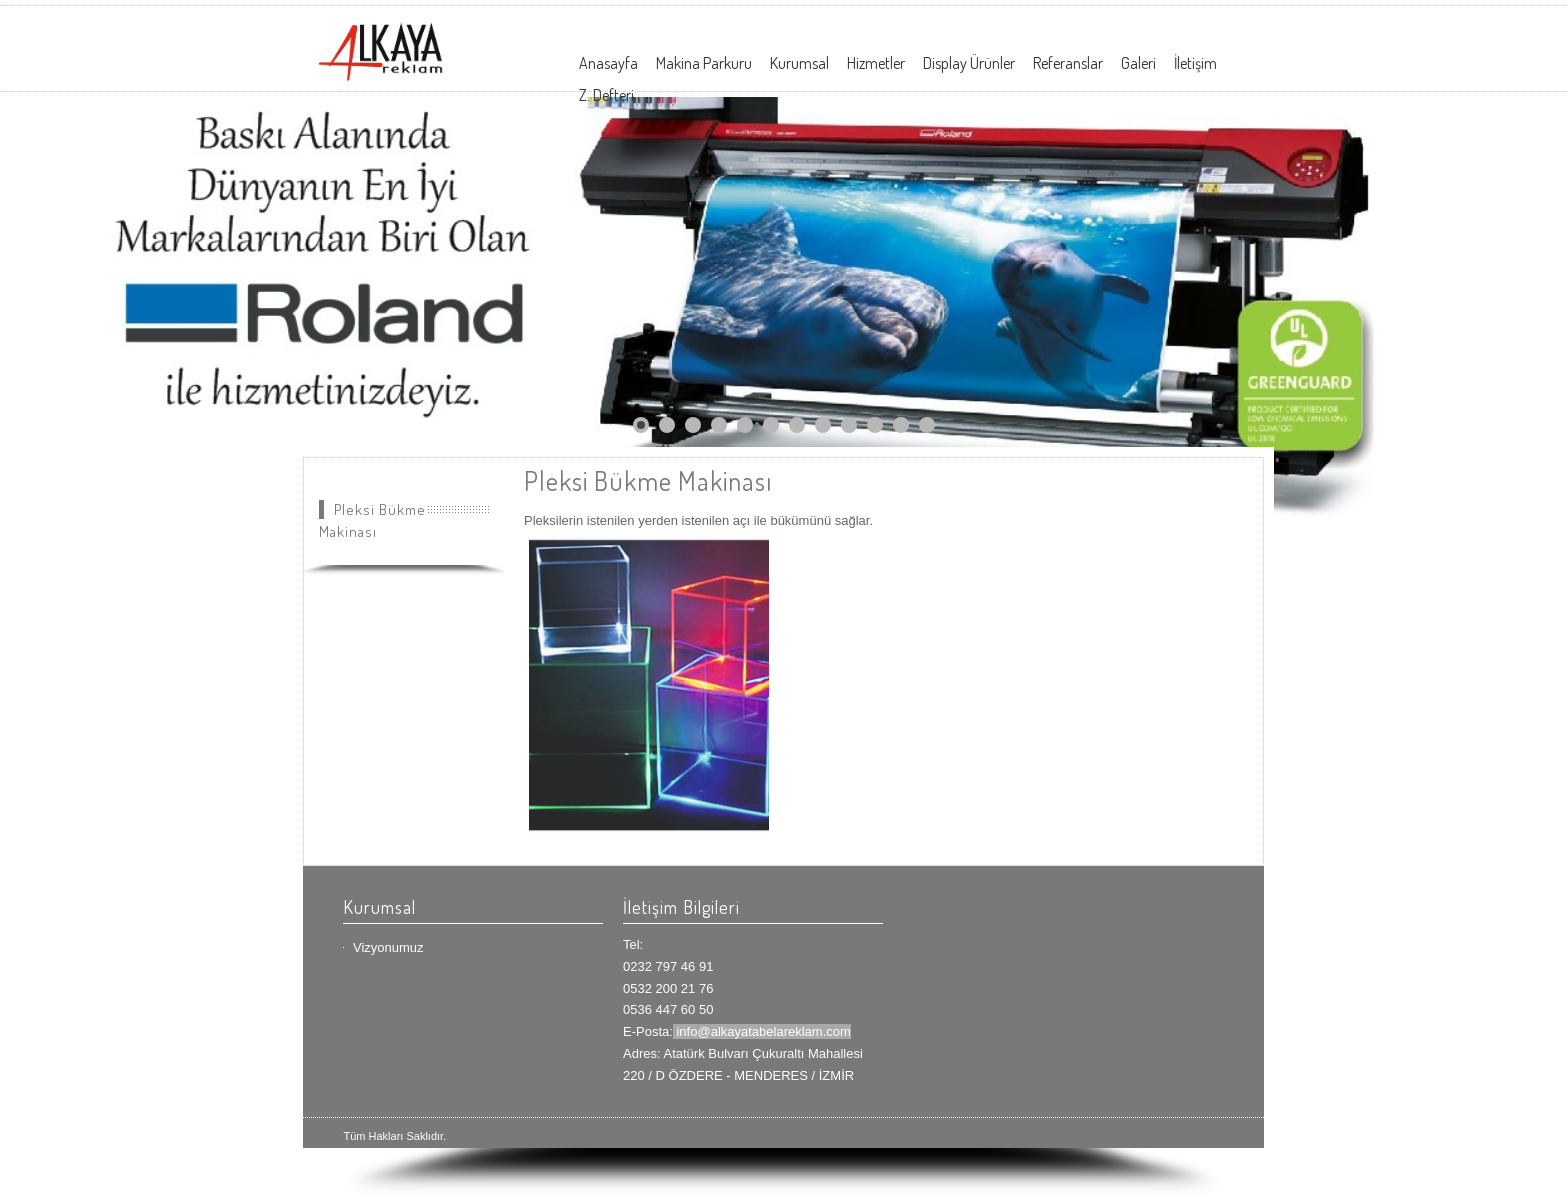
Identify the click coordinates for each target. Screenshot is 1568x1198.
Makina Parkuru (704, 63)
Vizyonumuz (388, 947)
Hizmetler (876, 63)
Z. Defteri (606, 95)
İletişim (1195, 63)
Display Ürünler (969, 63)
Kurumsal (799, 63)
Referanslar (1068, 63)
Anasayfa (608, 63)
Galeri (1138, 63)
